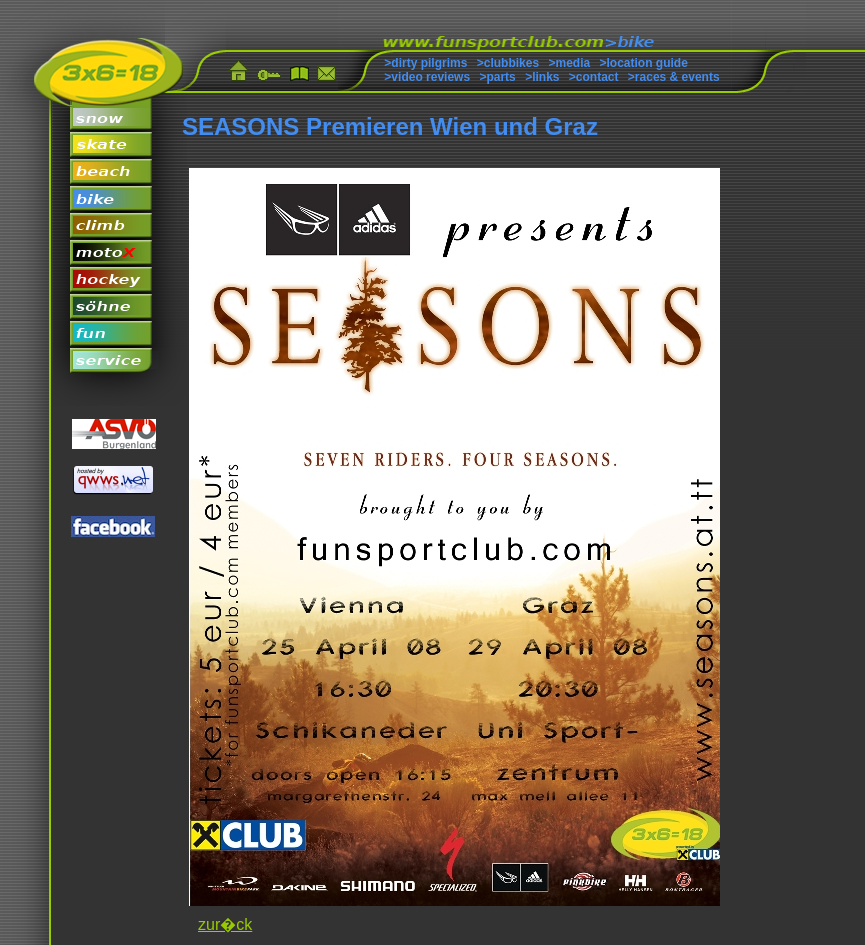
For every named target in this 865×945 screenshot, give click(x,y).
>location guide (644, 63)
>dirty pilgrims (425, 63)
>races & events (674, 77)
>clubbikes (508, 63)
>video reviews (427, 77)
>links (542, 77)
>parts (497, 77)
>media (569, 63)
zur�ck (225, 924)
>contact (594, 77)
